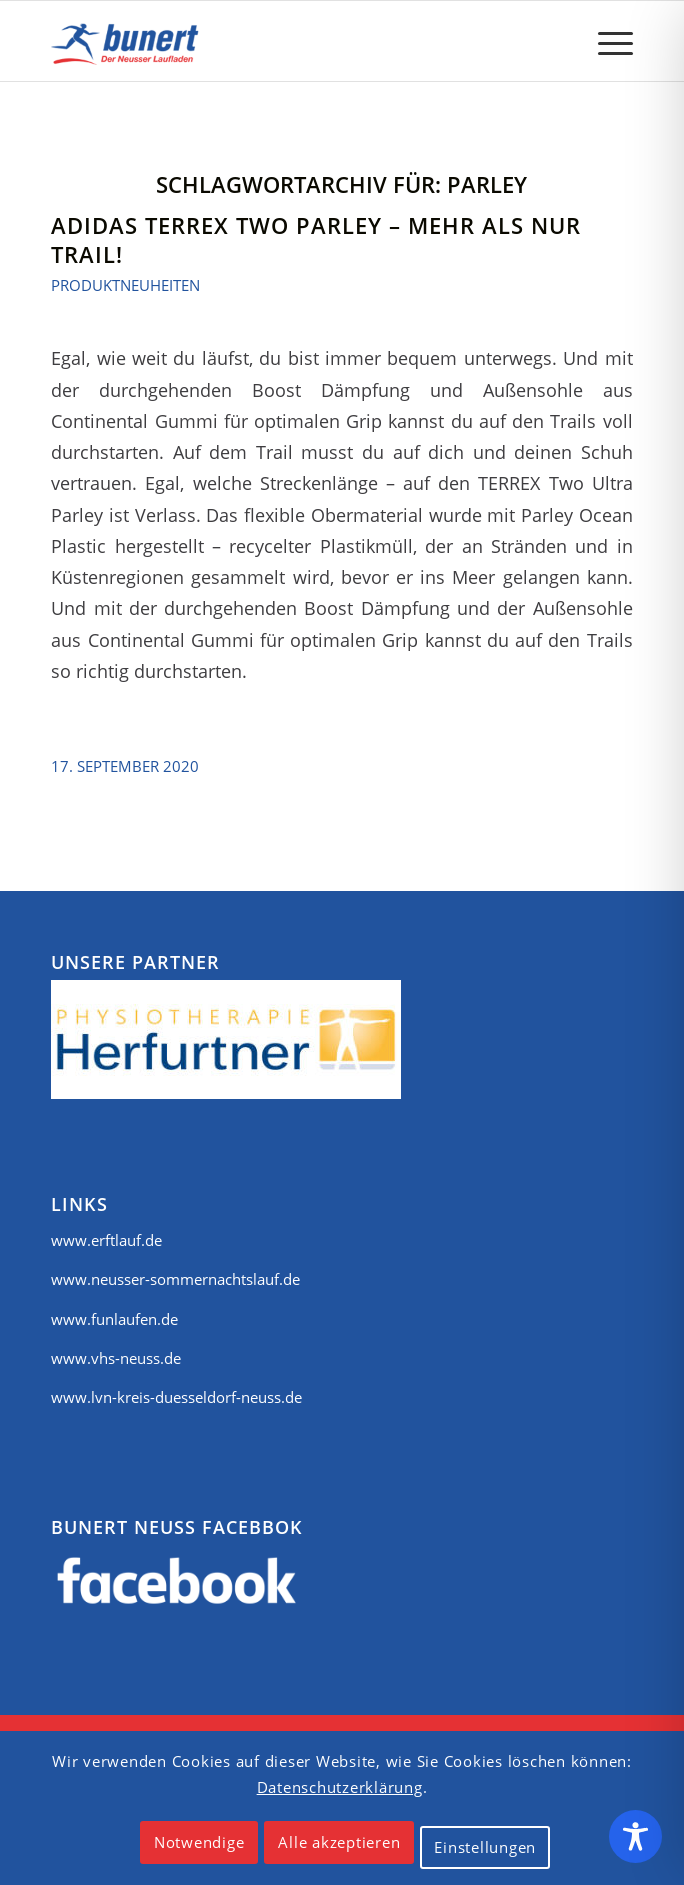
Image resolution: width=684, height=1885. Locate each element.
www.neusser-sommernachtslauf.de (175, 1279)
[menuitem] (605, 41)
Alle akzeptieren (339, 1842)
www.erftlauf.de (106, 1240)
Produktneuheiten (125, 285)
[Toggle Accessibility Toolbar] (635, 1836)
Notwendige (199, 1842)
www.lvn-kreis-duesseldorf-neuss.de (176, 1397)
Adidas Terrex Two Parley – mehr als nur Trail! (316, 239)
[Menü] (605, 41)
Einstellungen (485, 1847)
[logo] (283, 41)
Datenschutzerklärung (340, 1787)
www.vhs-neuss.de (116, 1358)
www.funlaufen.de (114, 1319)
